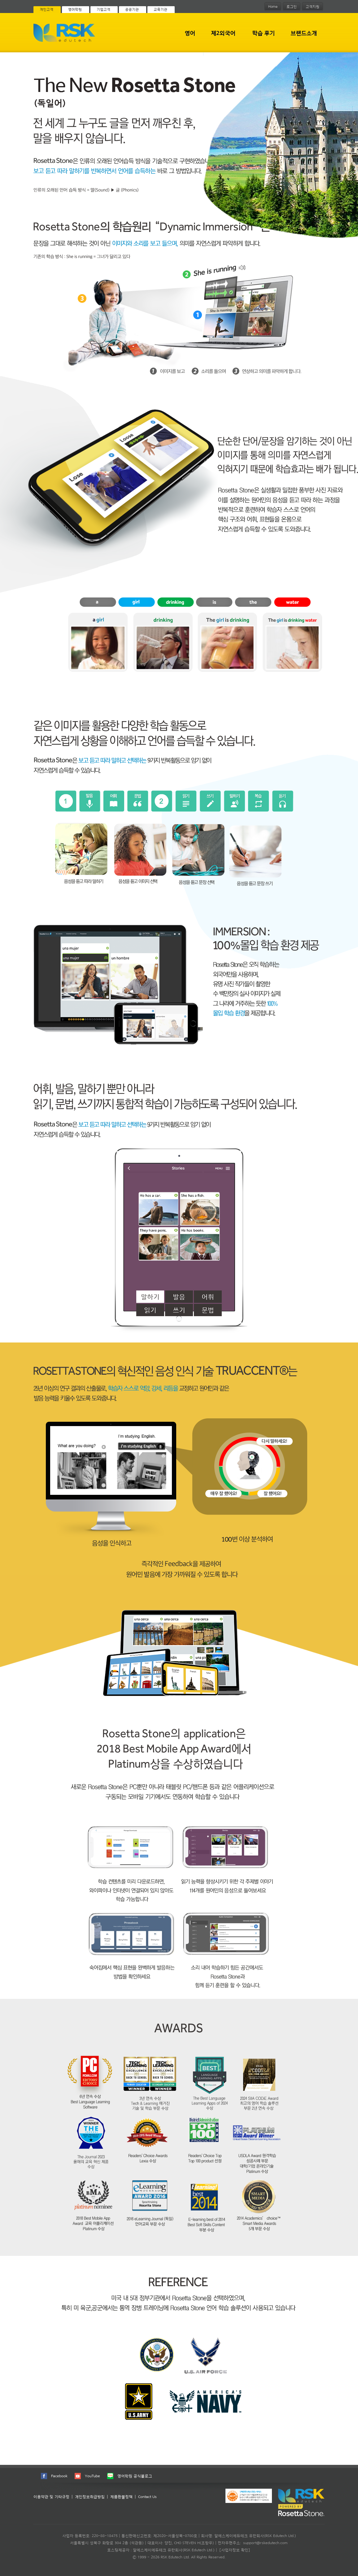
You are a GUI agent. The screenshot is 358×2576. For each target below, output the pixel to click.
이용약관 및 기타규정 (51, 2496)
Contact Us (147, 2496)
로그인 (291, 6)
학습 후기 (263, 33)
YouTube (92, 2476)
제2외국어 (223, 33)
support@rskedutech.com (265, 2542)
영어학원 (75, 9)
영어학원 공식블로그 (134, 2476)
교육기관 (160, 9)
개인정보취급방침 (90, 2496)
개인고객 (46, 9)
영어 (190, 33)
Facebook (59, 2476)
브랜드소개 (303, 33)
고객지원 (312, 6)
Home (272, 6)
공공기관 (132, 9)
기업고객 (103, 9)
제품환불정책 (121, 2496)
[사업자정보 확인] (234, 2550)
